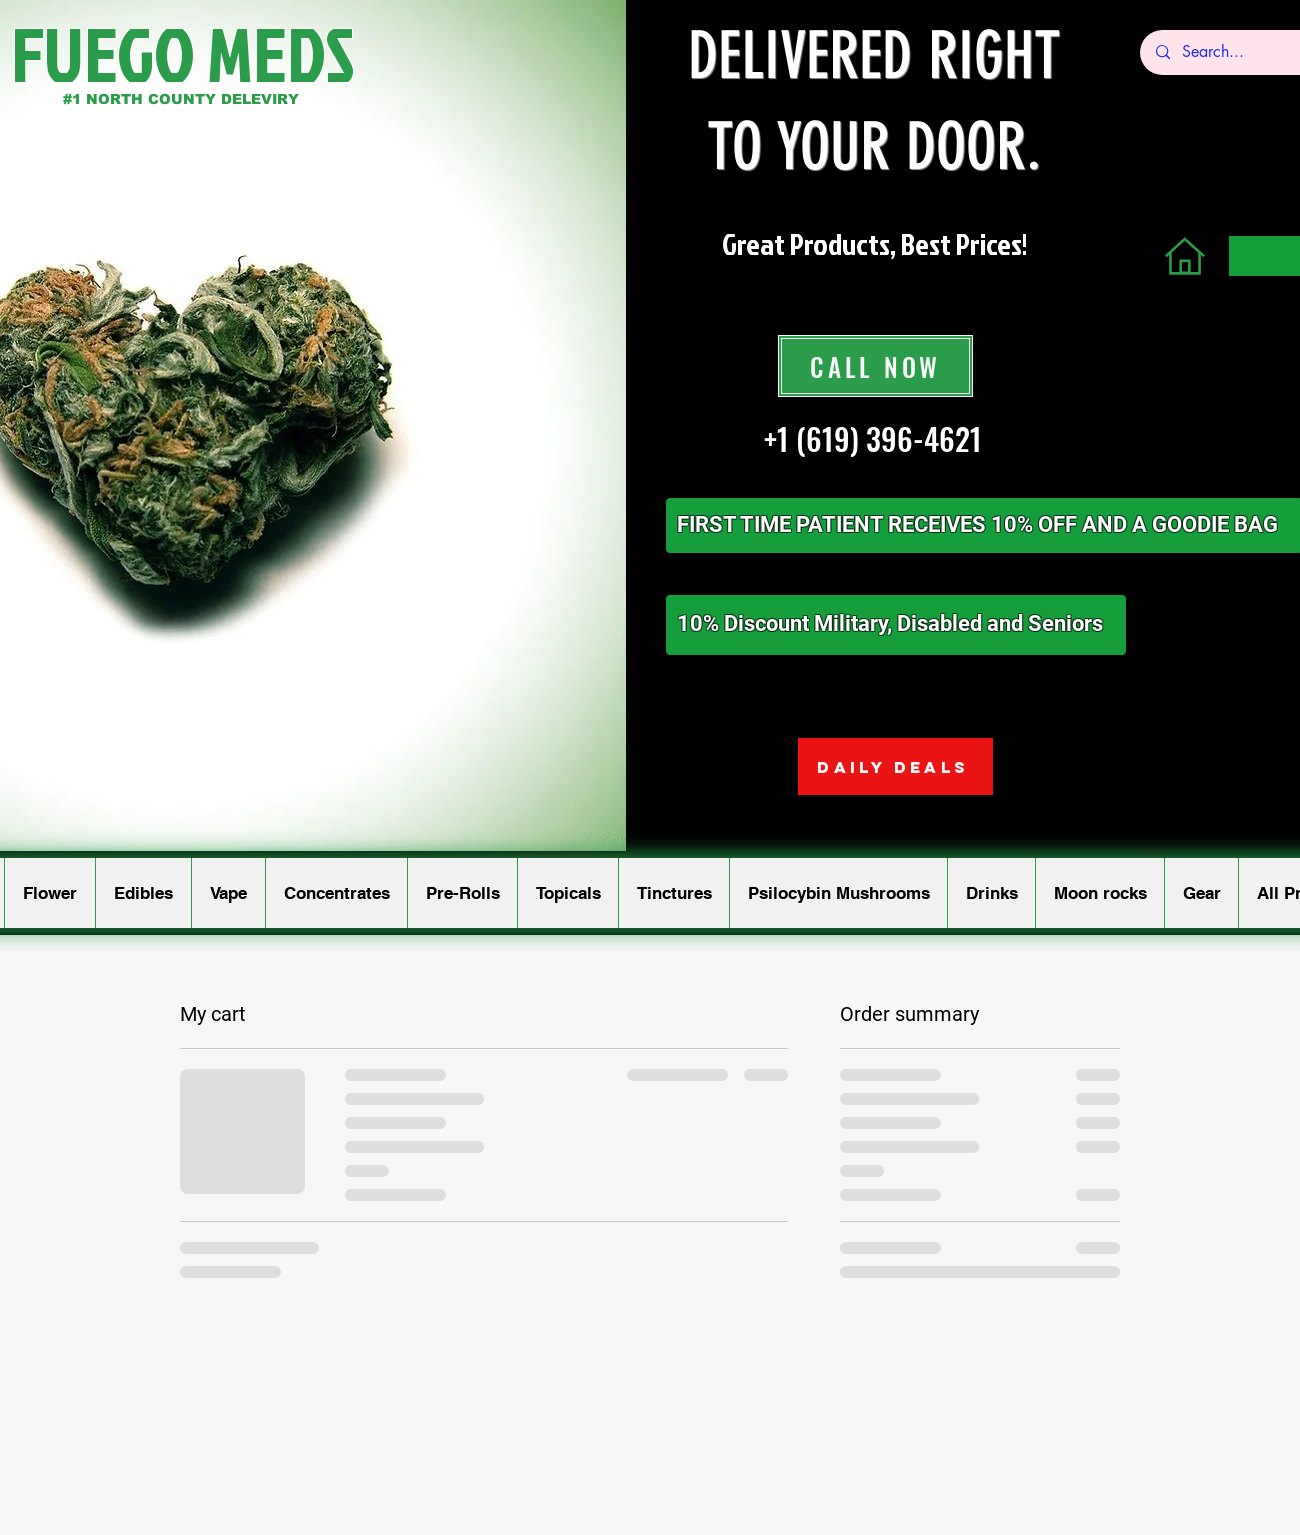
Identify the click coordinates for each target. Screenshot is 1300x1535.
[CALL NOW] (875, 366)
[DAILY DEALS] (895, 766)
